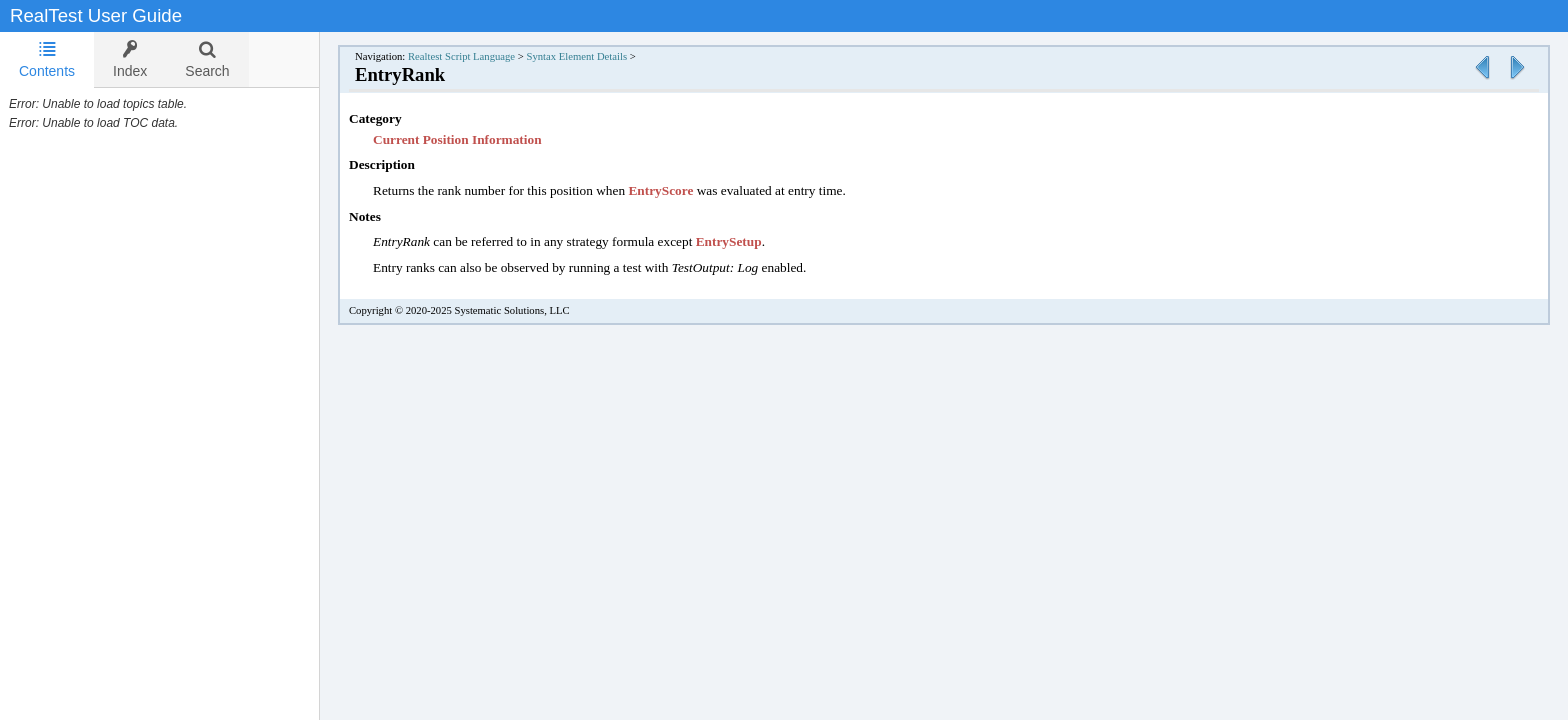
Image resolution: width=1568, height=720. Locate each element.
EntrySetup (729, 241)
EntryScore (660, 190)
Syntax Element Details (576, 56)
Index (130, 59)
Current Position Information (457, 139)
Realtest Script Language (461, 56)
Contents (47, 59)
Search (207, 59)
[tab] (47, 60)
